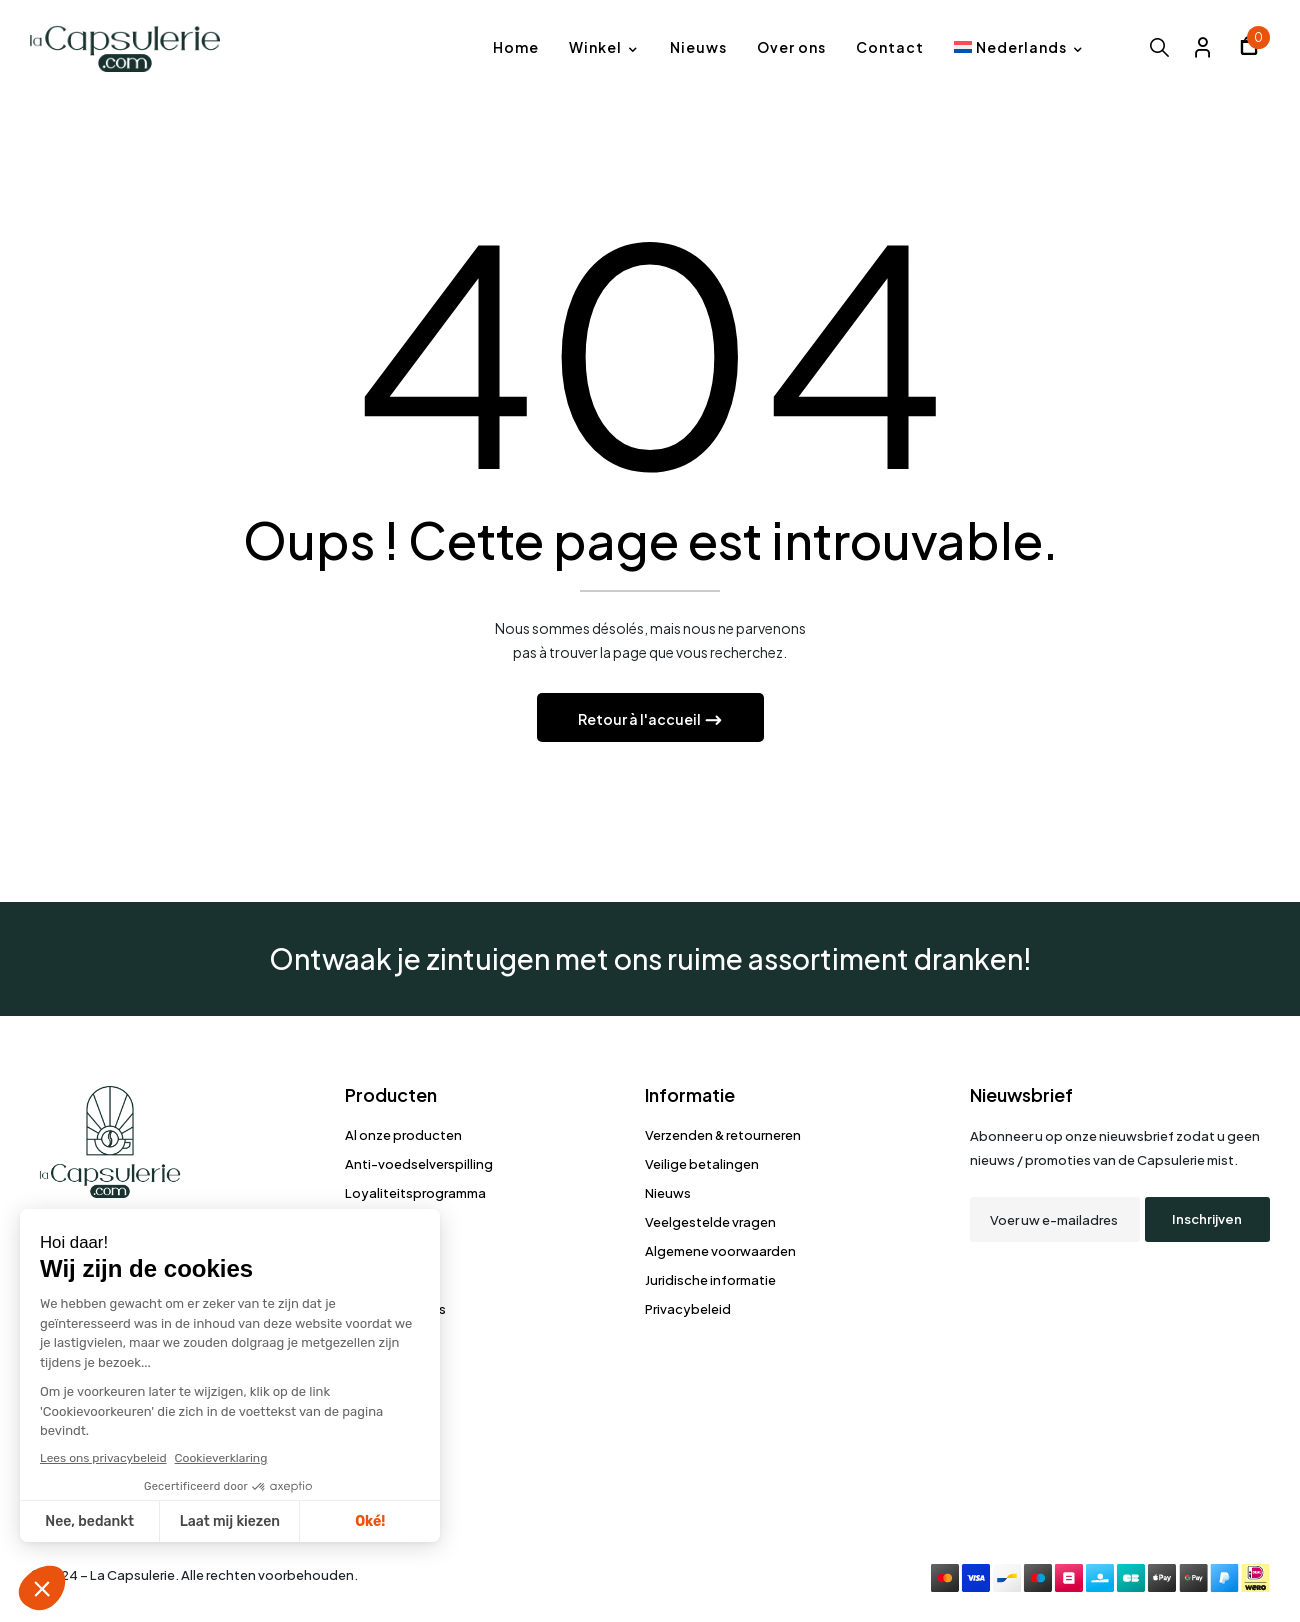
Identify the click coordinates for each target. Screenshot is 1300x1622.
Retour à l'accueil (640, 720)
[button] (1249, 48)
